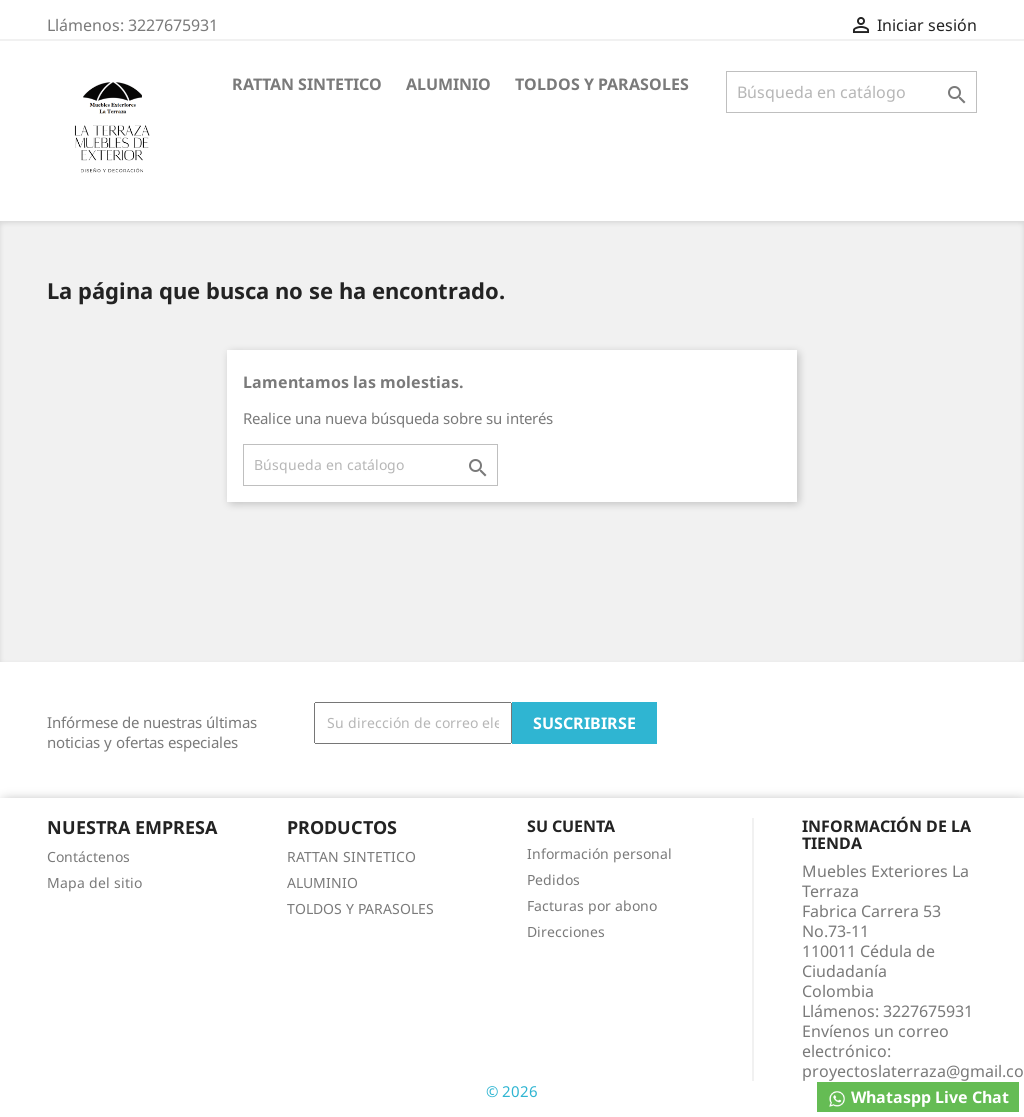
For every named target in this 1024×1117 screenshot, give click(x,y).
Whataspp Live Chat (918, 1097)
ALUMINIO (448, 84)
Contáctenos (88, 856)
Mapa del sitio (94, 882)
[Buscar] (851, 92)
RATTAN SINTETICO (307, 84)
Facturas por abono (592, 905)
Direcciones (566, 931)
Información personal (599, 853)
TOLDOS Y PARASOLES (602, 84)
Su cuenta (571, 826)
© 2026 (512, 1091)
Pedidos (553, 879)
